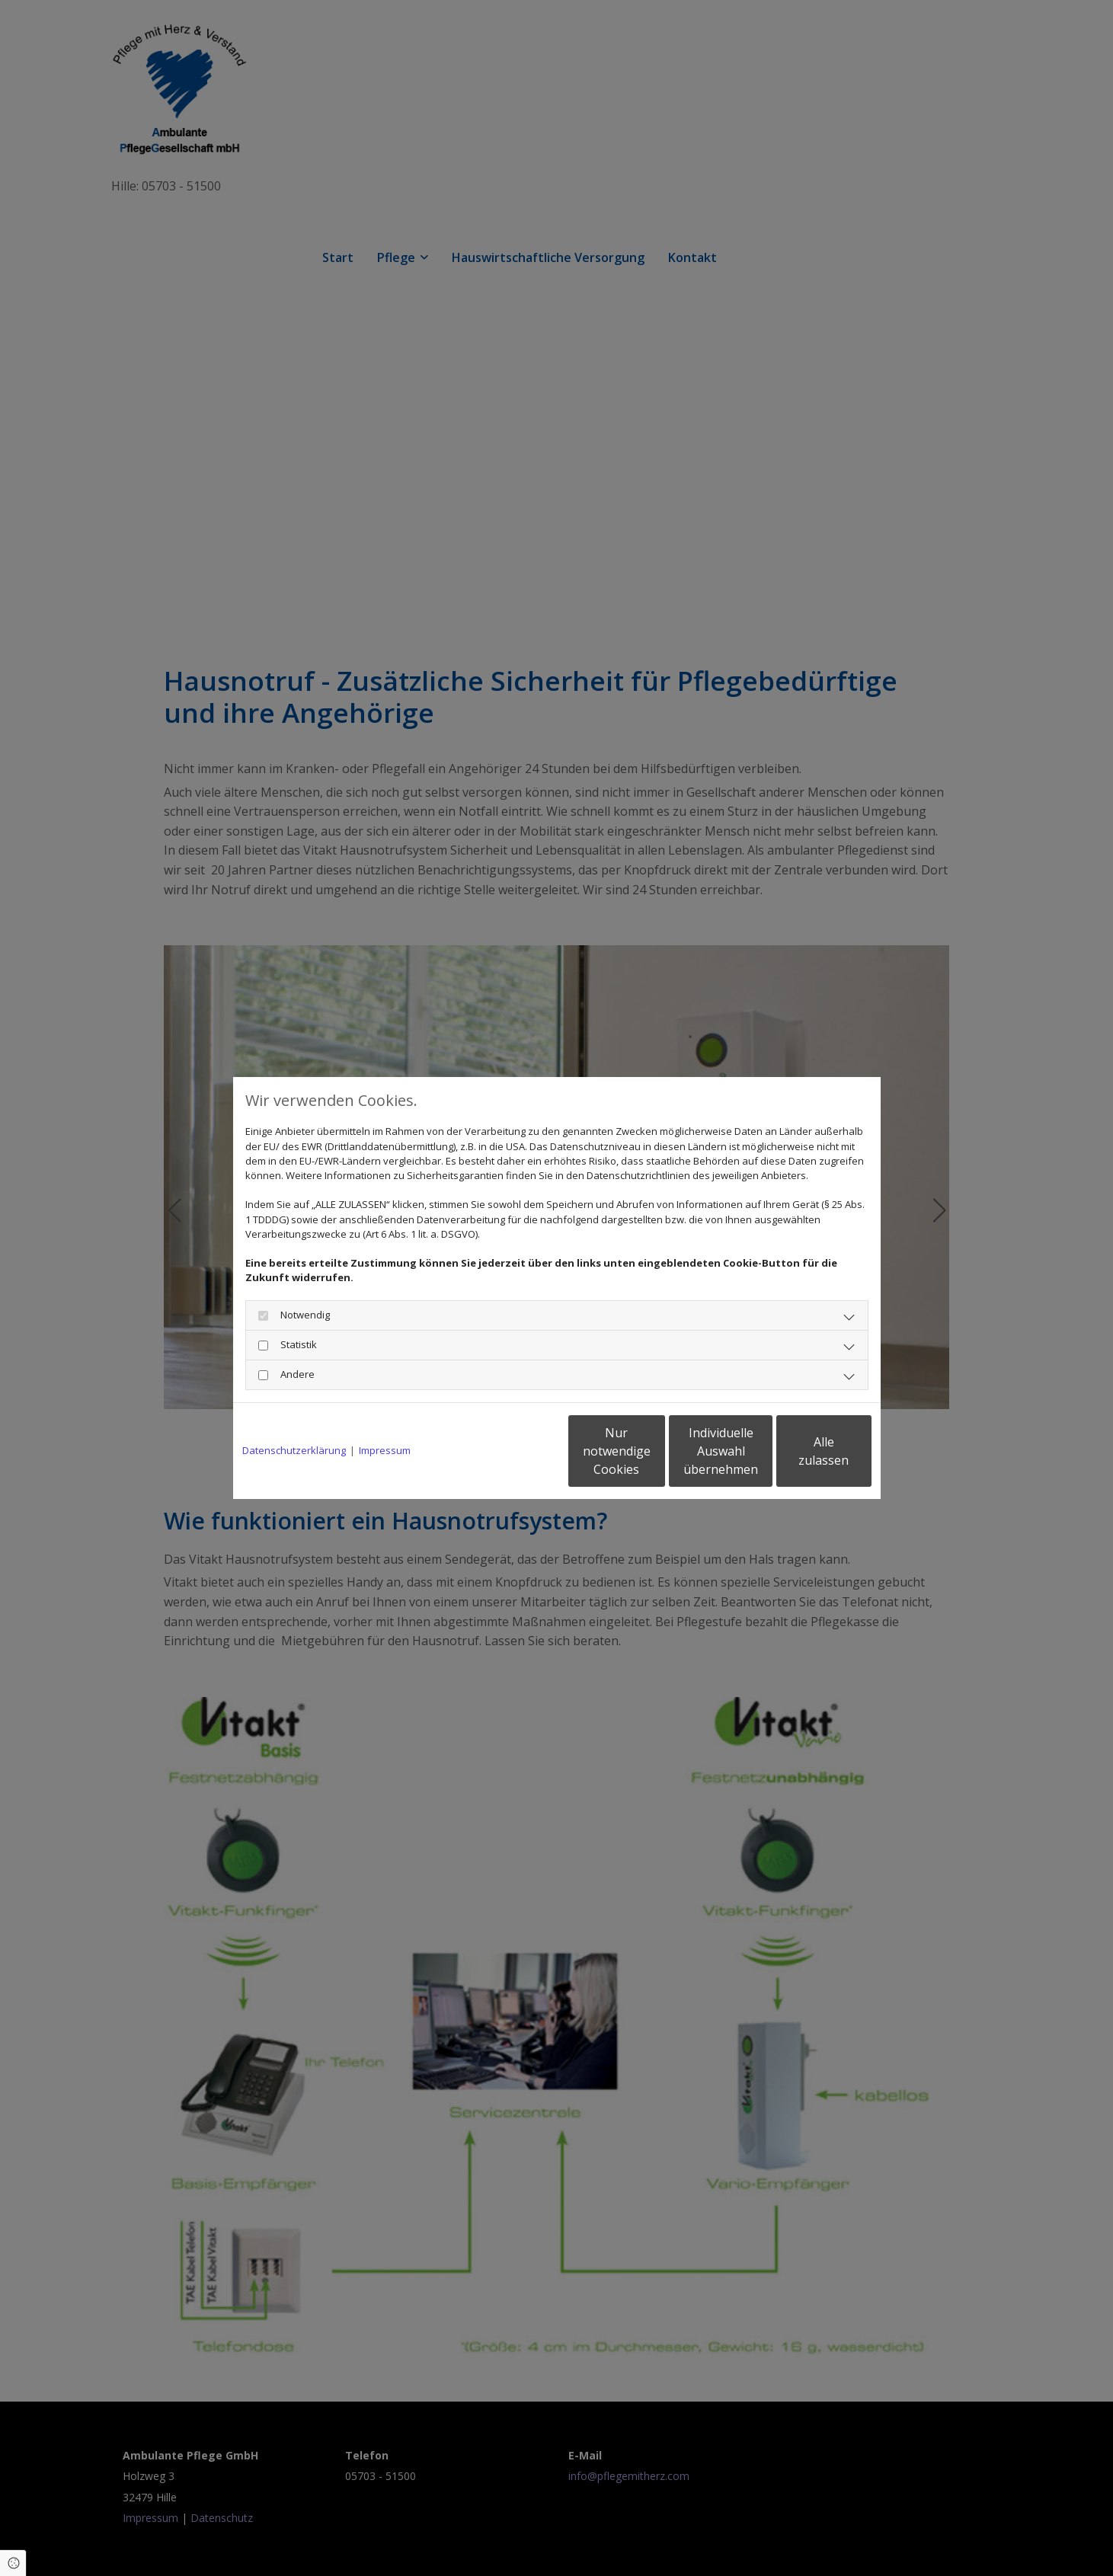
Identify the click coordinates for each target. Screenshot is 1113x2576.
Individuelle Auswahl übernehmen (656, 1451)
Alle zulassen (801, 1451)
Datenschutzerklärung (294, 1450)
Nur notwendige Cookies (511, 1451)
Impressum (385, 1450)
